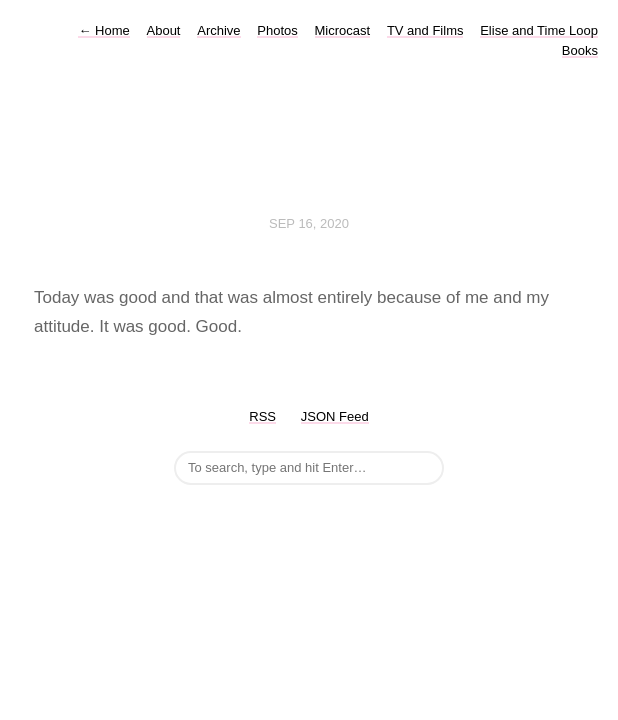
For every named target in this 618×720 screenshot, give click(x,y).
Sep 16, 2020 (309, 223)
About (164, 30)
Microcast (343, 30)
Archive (218, 30)
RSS (262, 416)
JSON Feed (335, 416)
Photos (277, 30)
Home (103, 30)
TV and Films (425, 30)
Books (580, 50)
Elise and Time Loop (539, 30)
